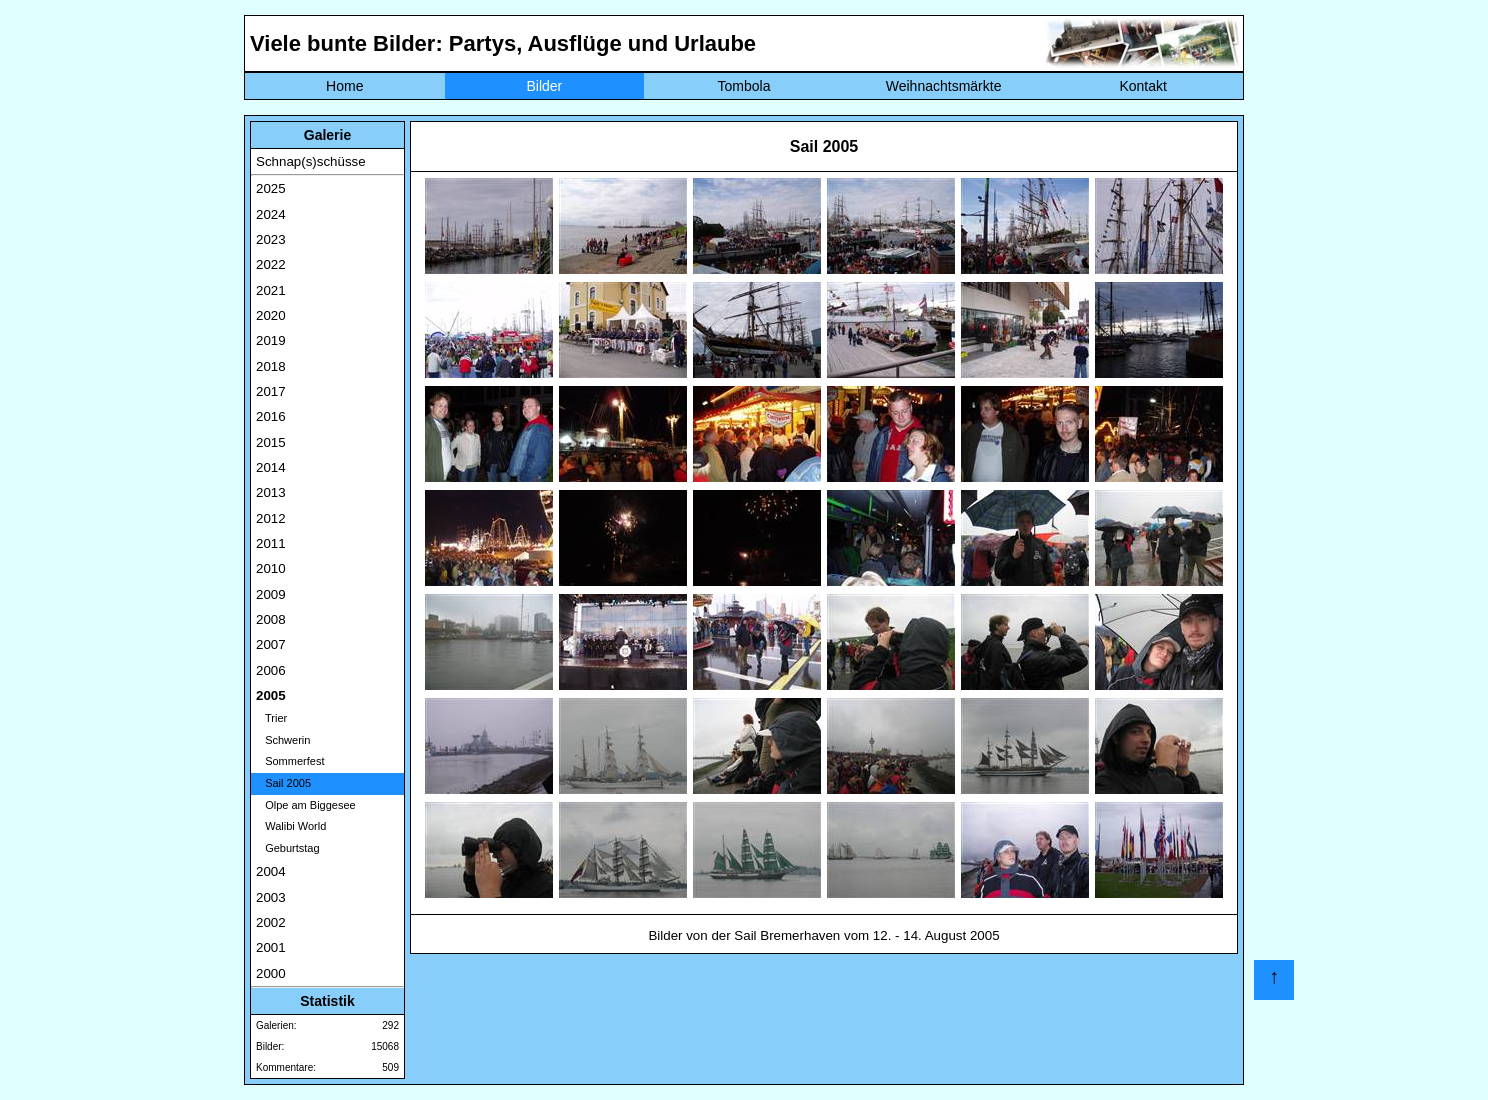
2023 (271, 239)
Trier (271, 718)
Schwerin (283, 740)
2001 (271, 947)
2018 (271, 366)
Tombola (744, 86)
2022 (271, 264)
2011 (271, 543)
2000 (271, 973)
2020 (271, 315)
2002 (271, 922)
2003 (271, 897)
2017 (271, 391)
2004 (271, 871)
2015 (271, 442)
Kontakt (1142, 86)
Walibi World (291, 826)
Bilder (544, 86)
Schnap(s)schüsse (311, 161)
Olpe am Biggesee (306, 805)
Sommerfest (290, 761)
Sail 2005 (283, 783)
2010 (271, 568)
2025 (271, 188)
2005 (271, 695)
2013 (271, 492)
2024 (271, 214)
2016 (271, 416)
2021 (271, 290)
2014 (271, 467)
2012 (271, 518)
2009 (271, 594)
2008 (271, 619)
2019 (271, 340)
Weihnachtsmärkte (944, 86)
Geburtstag (288, 848)
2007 (271, 644)
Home (344, 86)
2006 (271, 670)
